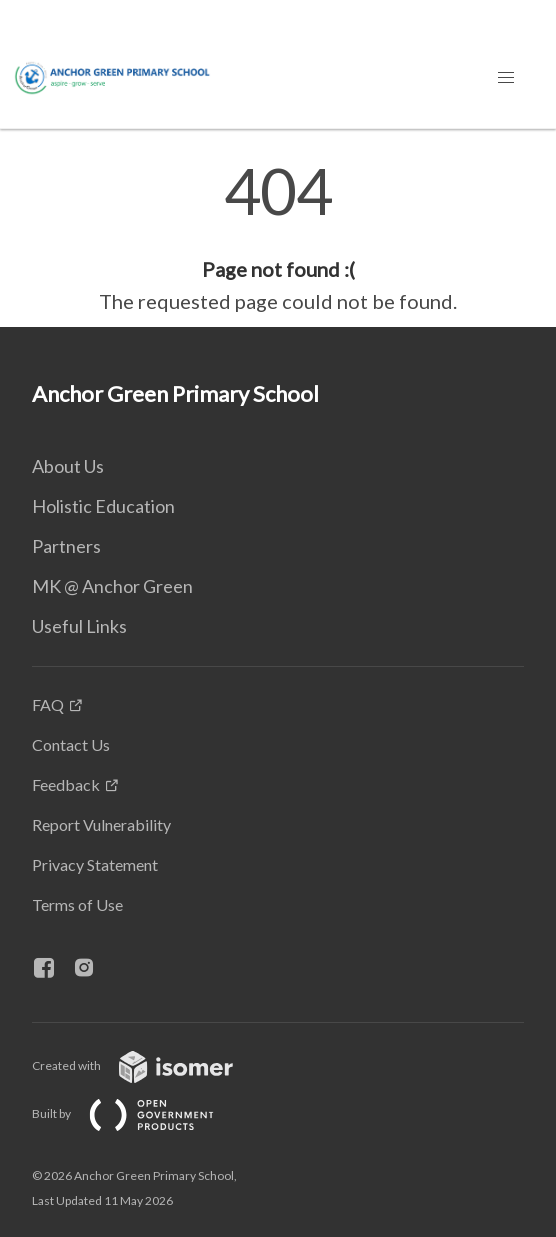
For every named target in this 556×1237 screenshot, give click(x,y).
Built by (139, 1113)
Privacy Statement (95, 864)
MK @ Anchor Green (112, 586)
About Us (68, 466)
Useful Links (79, 626)
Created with (148, 1065)
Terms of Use (77, 904)
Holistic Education (103, 506)
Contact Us (71, 744)
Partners (66, 546)
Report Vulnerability (101, 824)
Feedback (66, 784)
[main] (278, 238)
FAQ (48, 704)
